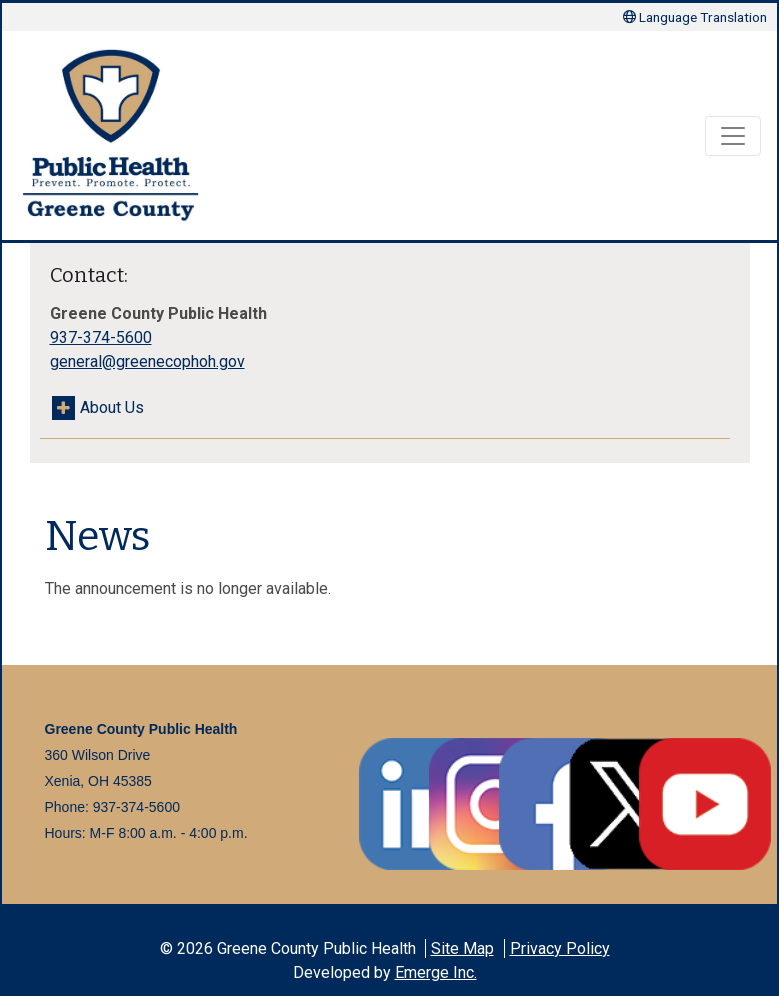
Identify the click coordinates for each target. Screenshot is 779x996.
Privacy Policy (560, 948)
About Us (112, 407)
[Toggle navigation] (733, 136)
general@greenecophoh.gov (147, 361)
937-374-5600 (101, 337)
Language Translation (695, 17)
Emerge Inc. (436, 972)
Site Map (462, 948)
